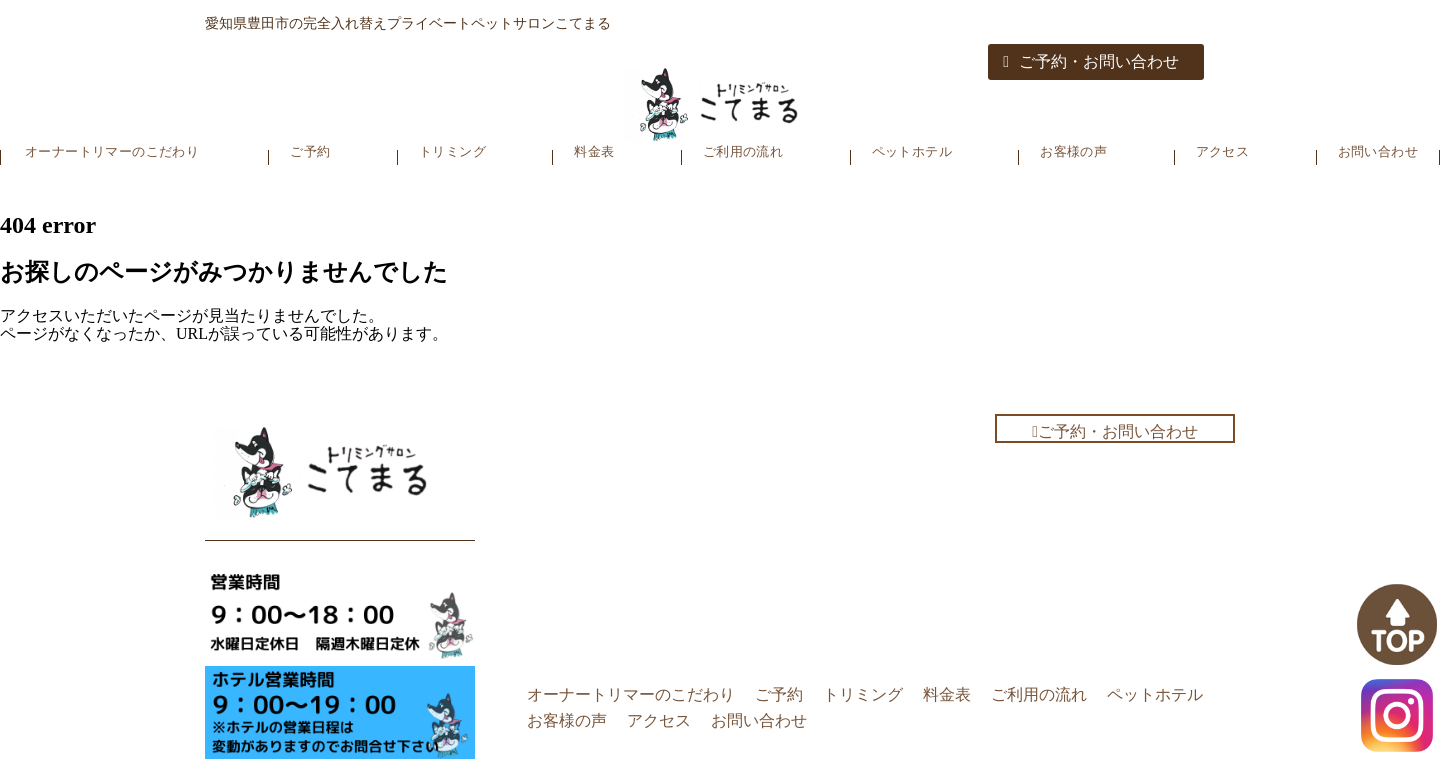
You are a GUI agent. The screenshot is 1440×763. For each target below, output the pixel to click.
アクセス (1223, 151)
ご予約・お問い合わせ (1091, 61)
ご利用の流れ (743, 151)
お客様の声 (1073, 151)
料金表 (594, 151)
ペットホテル (912, 151)
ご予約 (310, 151)
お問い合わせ (1378, 151)
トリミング (452, 151)
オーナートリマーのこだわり (112, 151)
